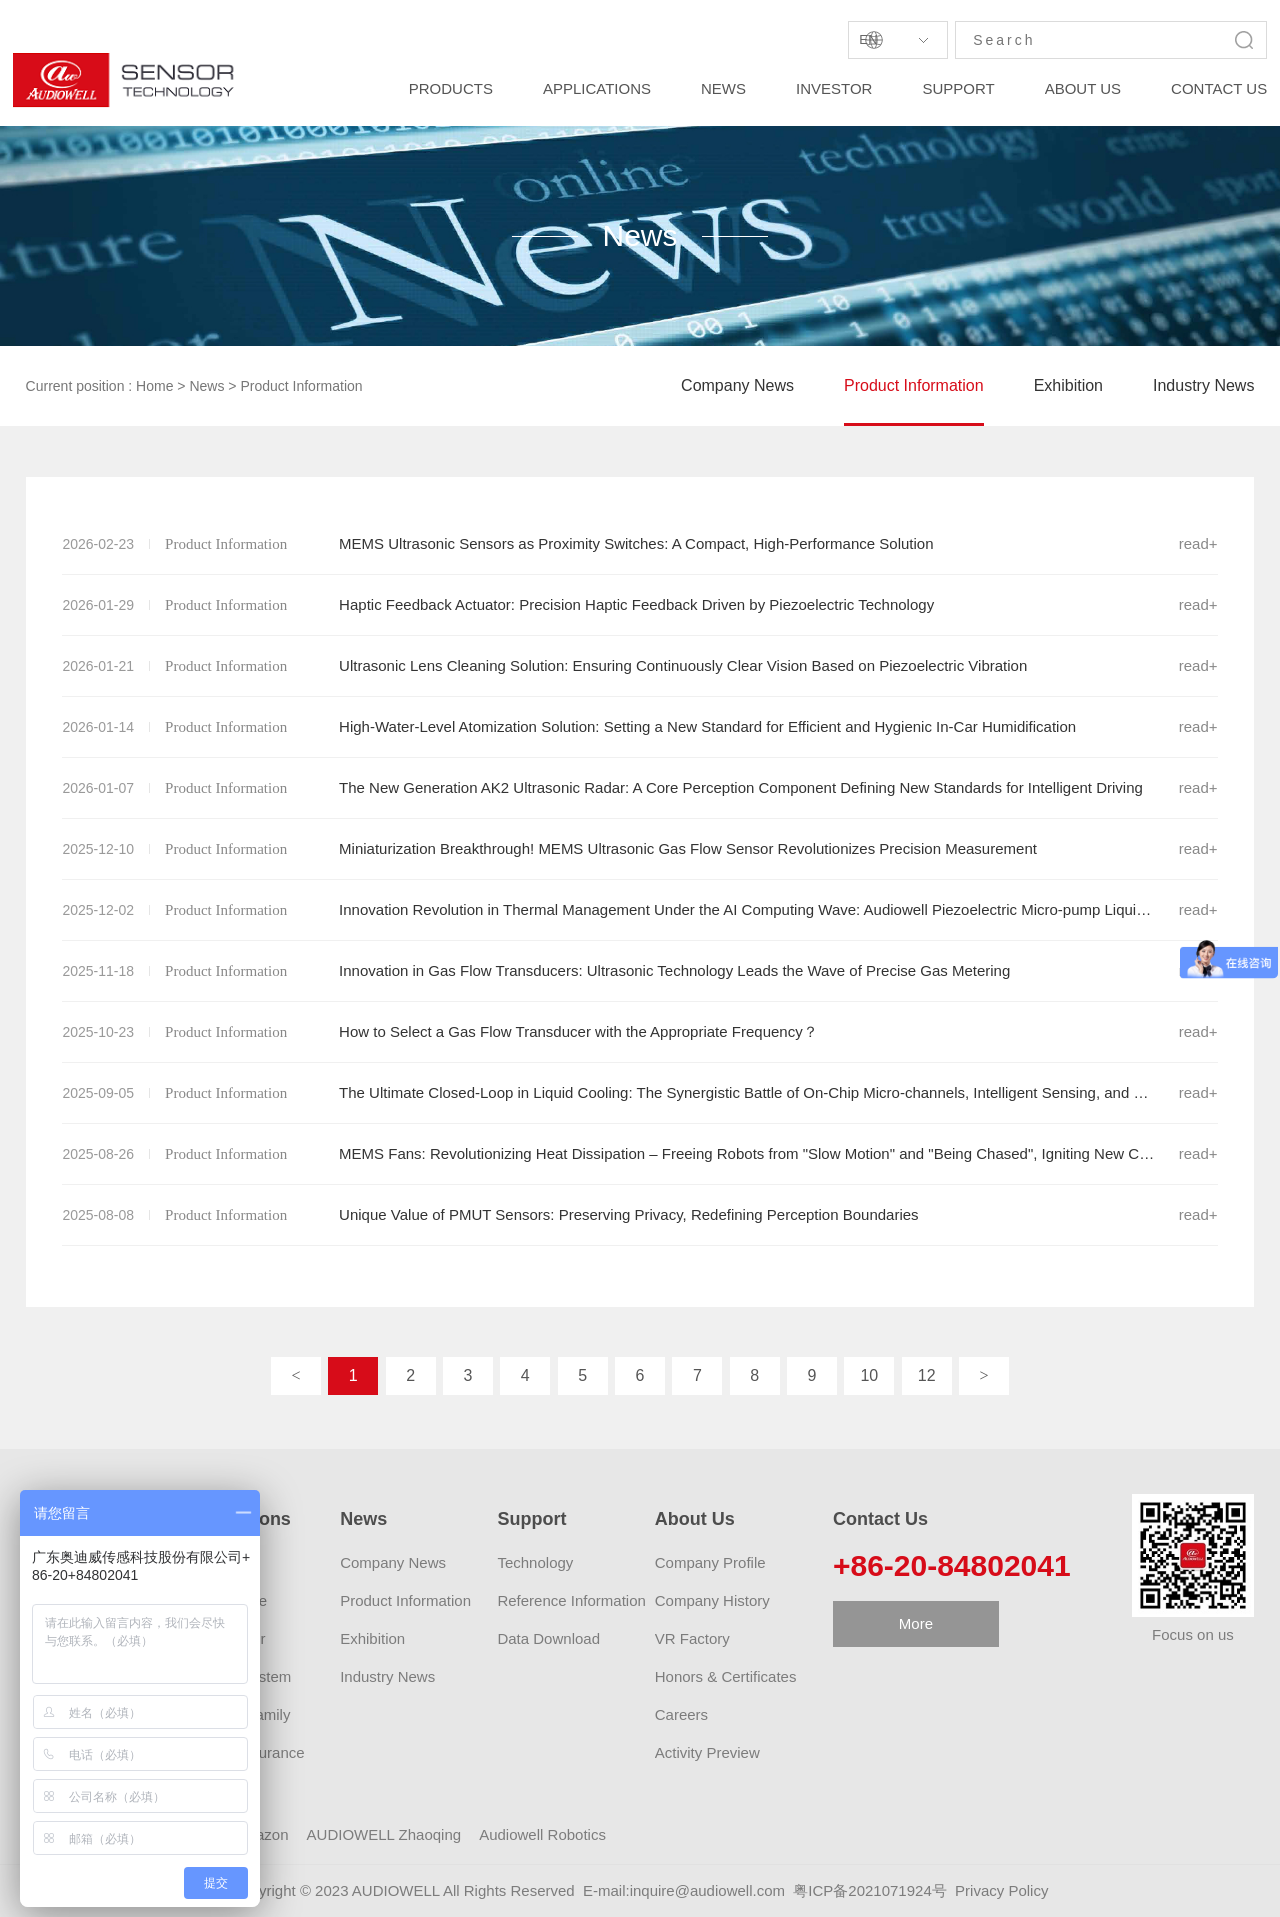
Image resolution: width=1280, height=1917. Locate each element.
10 (869, 1375)
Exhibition (1068, 385)
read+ (1198, 543)
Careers (681, 1714)
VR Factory (692, 1638)
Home (154, 386)
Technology (535, 1562)
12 (927, 1375)
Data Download (548, 1638)
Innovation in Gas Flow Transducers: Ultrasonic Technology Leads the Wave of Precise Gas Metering (639, 971)
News (206, 386)
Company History (712, 1600)
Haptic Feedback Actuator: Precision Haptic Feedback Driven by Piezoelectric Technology (639, 605)
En (868, 39)
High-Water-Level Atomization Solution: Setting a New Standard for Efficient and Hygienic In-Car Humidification (639, 727)
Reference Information (571, 1600)
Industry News (1203, 385)
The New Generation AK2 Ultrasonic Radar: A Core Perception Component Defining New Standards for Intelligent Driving (639, 788)
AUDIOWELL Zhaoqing (384, 1834)
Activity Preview (707, 1752)
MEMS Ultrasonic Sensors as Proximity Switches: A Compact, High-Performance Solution (639, 544)
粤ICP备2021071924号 (869, 1890)
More (916, 1623)
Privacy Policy (1001, 1890)
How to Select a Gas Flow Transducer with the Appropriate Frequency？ (639, 1032)
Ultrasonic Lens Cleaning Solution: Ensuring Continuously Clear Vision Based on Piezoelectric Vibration (639, 666)
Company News (737, 385)
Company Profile (710, 1562)
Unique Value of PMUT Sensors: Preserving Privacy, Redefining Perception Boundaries (639, 1215)
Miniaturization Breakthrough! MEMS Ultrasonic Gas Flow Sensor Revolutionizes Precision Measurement (639, 849)
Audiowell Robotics (542, 1834)
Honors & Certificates (726, 1676)
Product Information (301, 386)
